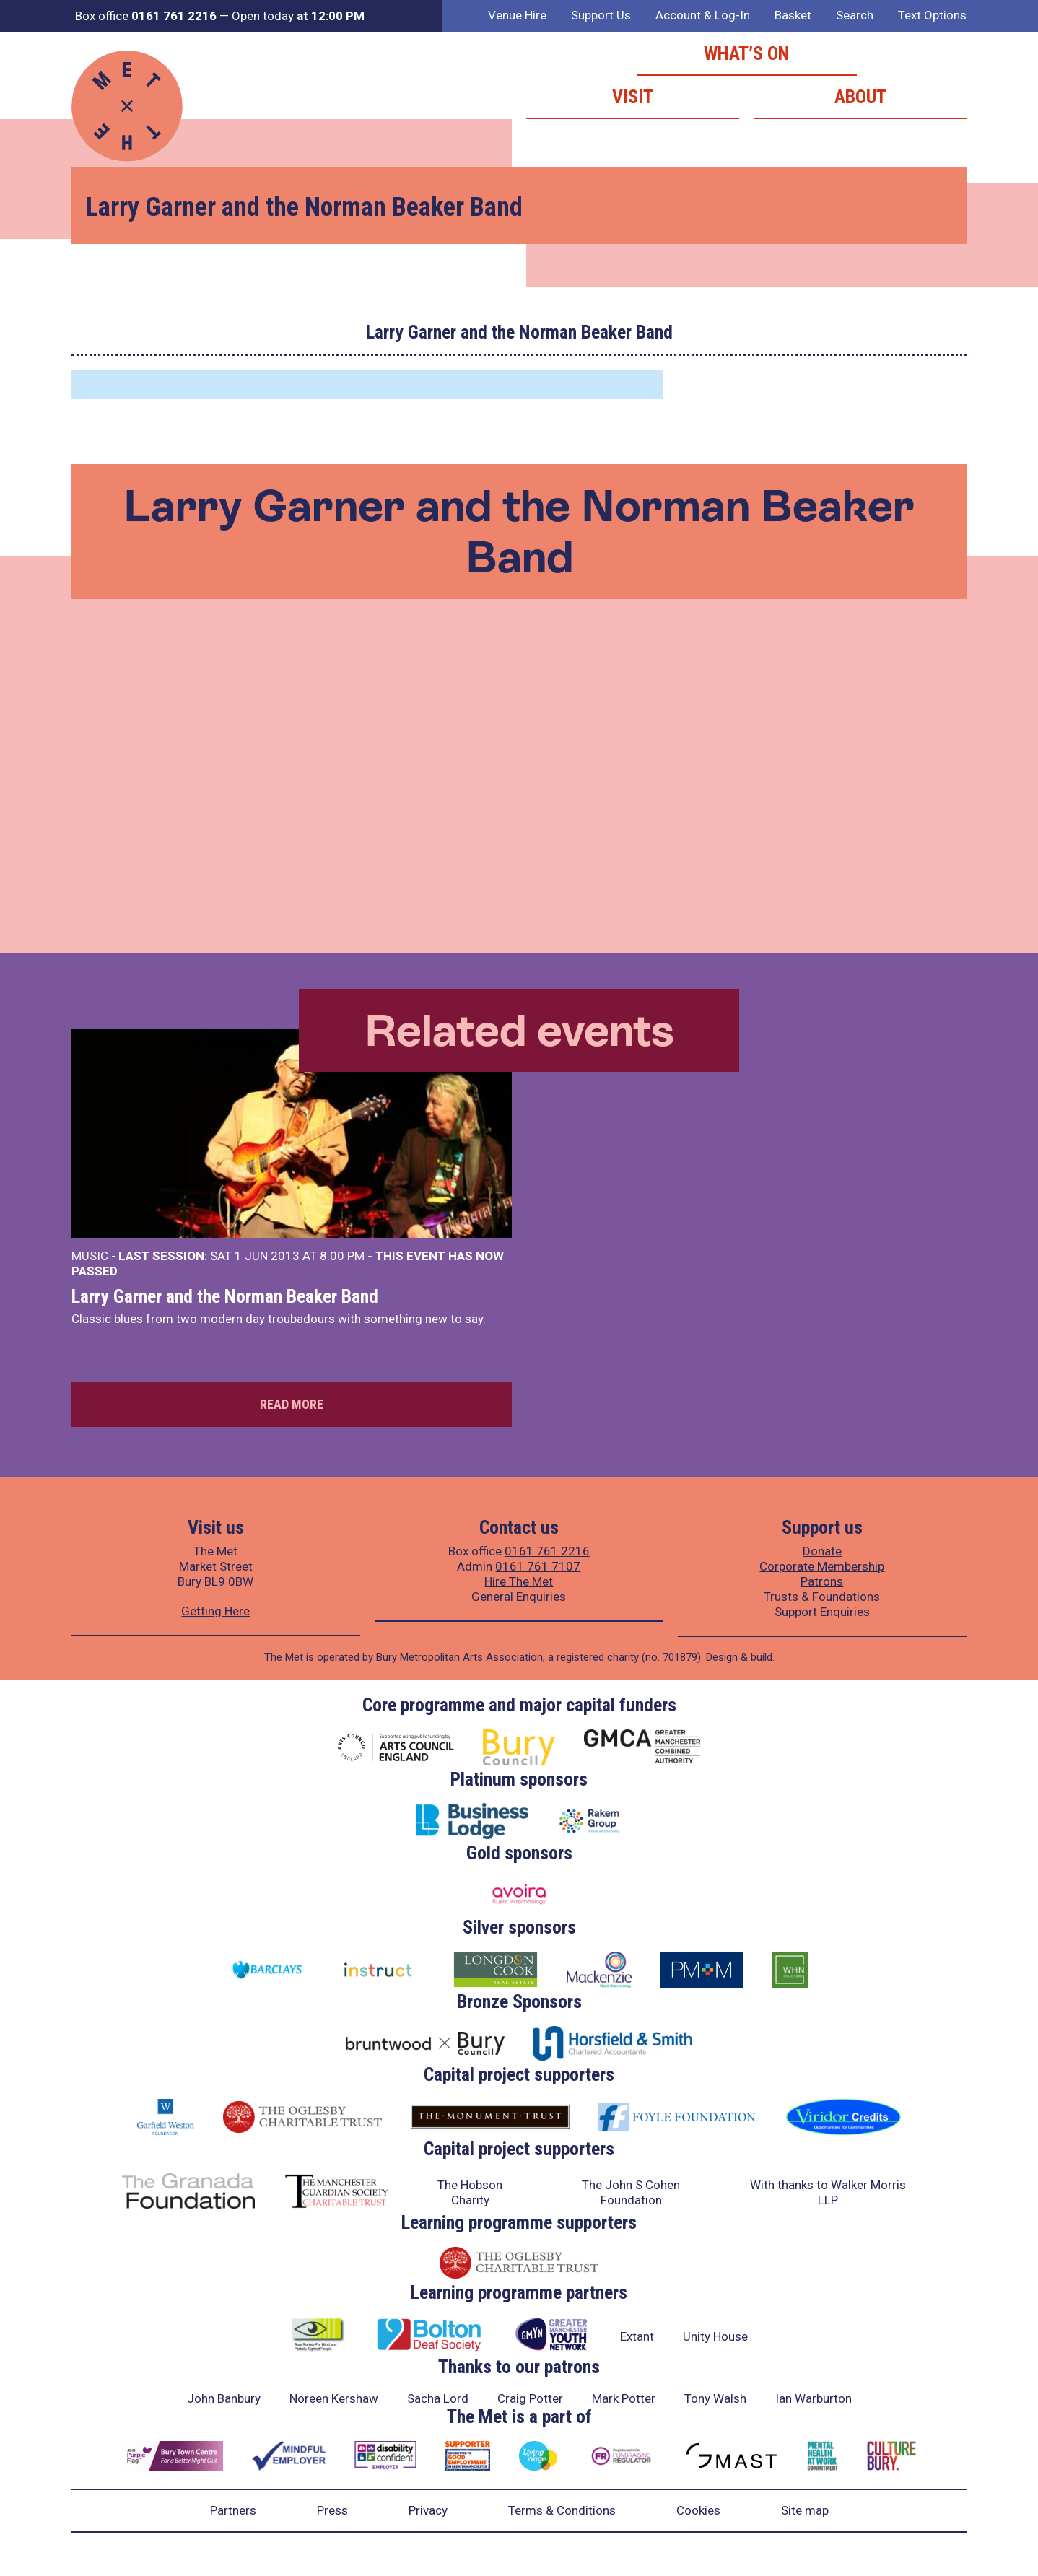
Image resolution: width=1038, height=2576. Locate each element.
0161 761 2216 (547, 1551)
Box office (146, 16)
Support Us (601, 15)
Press (332, 2510)
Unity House (715, 2336)
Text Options (932, 15)
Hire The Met (518, 1581)
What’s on (747, 53)
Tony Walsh (715, 2398)
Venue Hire (517, 15)
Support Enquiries (822, 1611)
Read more (291, 1404)
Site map (805, 2510)
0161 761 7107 (537, 1566)
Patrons (822, 1581)
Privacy (428, 2510)
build (761, 1657)
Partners (233, 2510)
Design (722, 1657)
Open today (298, 16)
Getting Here (215, 1611)
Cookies (698, 2510)
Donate (822, 1551)
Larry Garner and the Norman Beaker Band (224, 1296)
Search (854, 15)
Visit (632, 97)
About (860, 97)
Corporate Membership (821, 1566)
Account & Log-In (702, 15)
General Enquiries (518, 1596)
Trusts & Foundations (822, 1596)
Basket (793, 15)
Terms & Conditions (562, 2510)
